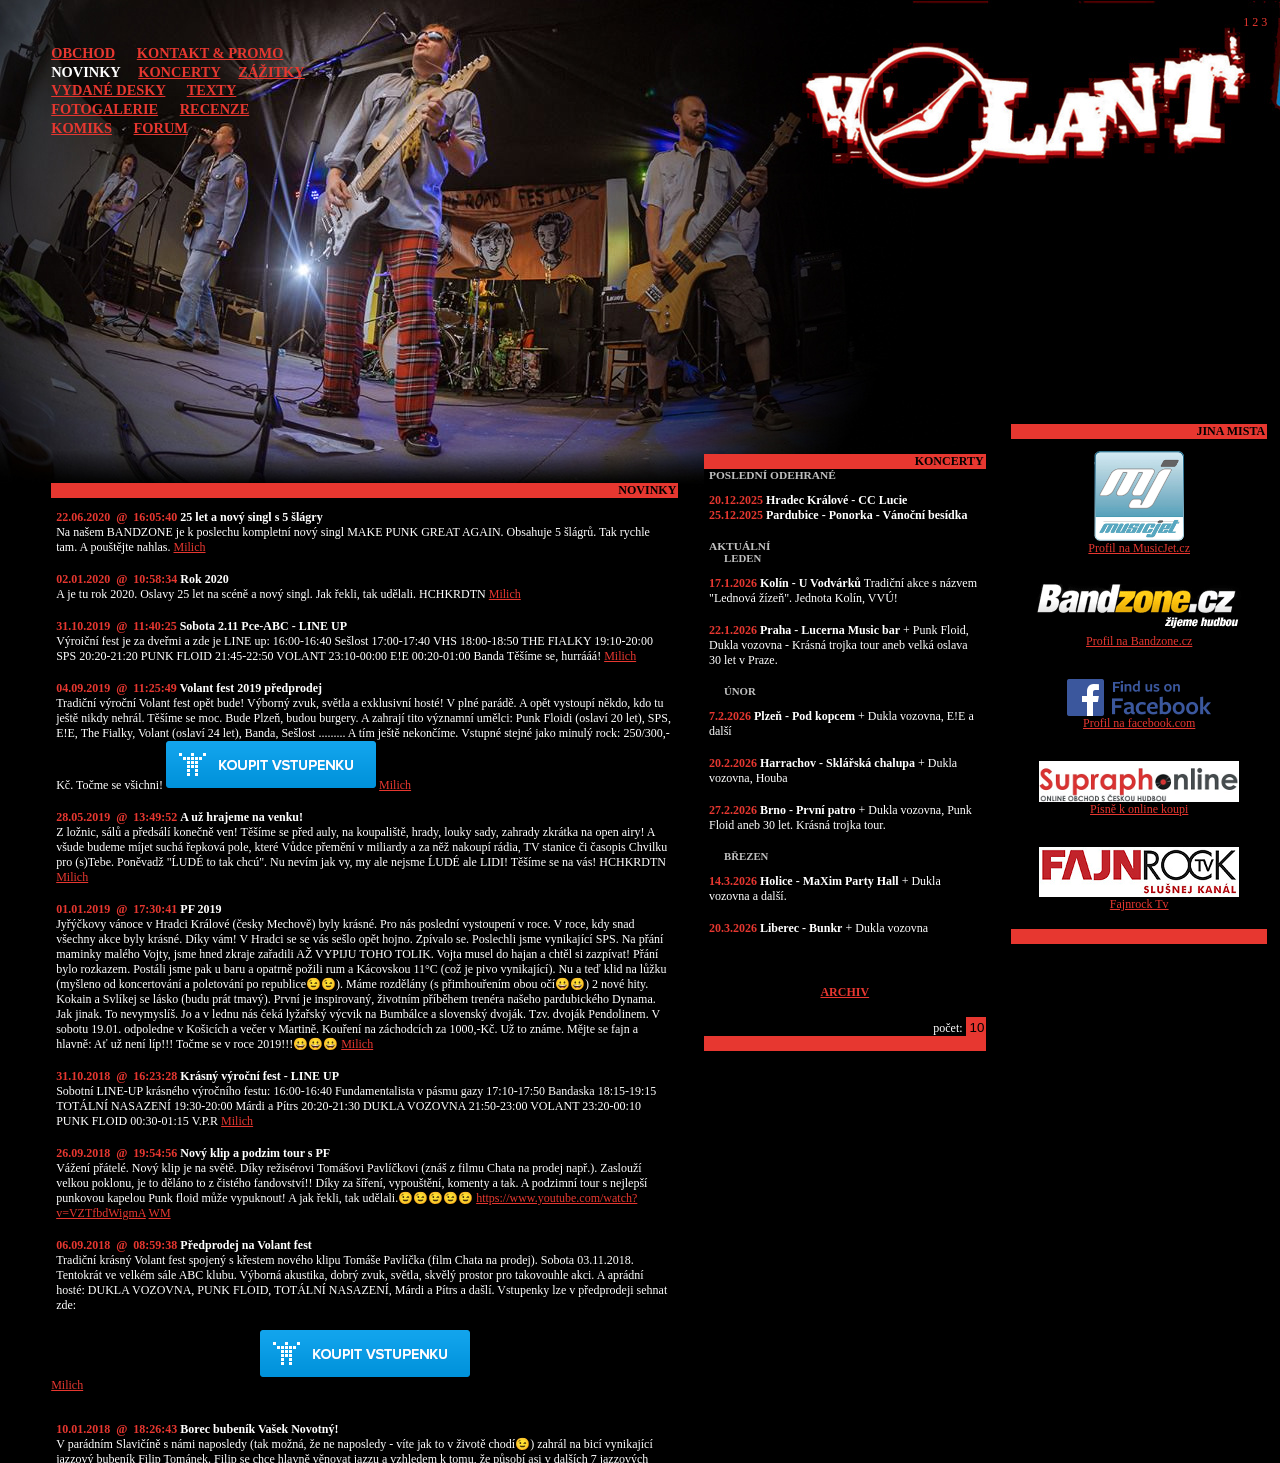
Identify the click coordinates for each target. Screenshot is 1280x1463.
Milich (190, 547)
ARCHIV (844, 992)
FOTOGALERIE (104, 109)
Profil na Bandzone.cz (1139, 635)
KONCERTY (179, 72)
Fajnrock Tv (1139, 898)
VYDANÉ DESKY (108, 90)
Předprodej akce (271, 765)
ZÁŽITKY (271, 72)
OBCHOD (83, 53)
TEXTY (212, 90)
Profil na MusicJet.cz (1139, 542)
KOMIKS (81, 128)
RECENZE (215, 109)
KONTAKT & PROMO (210, 53)
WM (160, 1213)
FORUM (161, 128)
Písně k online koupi (1139, 803)
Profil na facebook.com (1139, 717)
